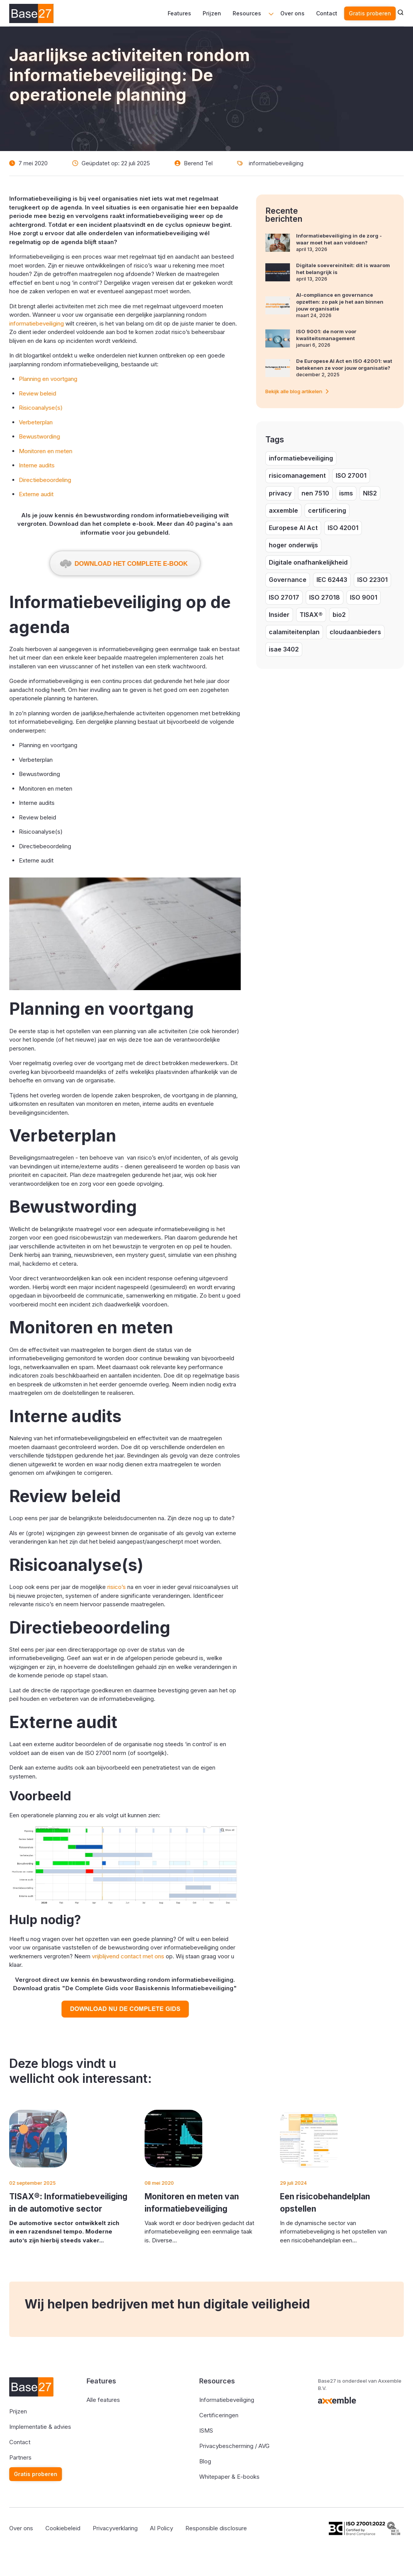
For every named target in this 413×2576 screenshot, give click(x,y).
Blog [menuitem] (205, 2461)
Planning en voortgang (48, 378)
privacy (280, 493)
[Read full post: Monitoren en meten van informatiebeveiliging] (173, 2138)
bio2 (339, 614)
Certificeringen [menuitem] (218, 2415)
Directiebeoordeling (45, 480)
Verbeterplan (36, 422)
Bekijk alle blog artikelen (296, 391)
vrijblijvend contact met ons (128, 1956)
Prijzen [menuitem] (212, 13)
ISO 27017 (284, 597)
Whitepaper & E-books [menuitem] (229, 2476)
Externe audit (36, 494)
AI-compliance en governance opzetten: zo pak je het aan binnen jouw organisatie (339, 302)
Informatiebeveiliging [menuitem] (226, 2399)
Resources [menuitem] (247, 13)
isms (346, 493)
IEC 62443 (331, 579)
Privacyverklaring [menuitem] (115, 2528)
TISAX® (311, 614)
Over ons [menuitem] (292, 13)
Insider (279, 614)
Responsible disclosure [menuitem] (216, 2528)
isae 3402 (284, 649)
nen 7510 (315, 493)
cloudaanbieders (355, 632)
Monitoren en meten (45, 451)
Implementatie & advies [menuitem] (40, 2426)
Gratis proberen (370, 13)
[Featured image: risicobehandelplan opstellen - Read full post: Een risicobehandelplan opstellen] (309, 2138)
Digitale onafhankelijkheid (308, 562)
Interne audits (37, 465)
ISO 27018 (324, 597)
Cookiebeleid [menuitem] (62, 2528)
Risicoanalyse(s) (41, 407)
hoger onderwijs (293, 545)
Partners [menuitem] (20, 2457)
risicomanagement (297, 475)
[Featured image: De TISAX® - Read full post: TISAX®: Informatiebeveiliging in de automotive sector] (38, 2138)
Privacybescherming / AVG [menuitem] (234, 2446)
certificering (327, 510)
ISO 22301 (372, 579)
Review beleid (37, 393)
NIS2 (370, 493)
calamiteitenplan (294, 632)
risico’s (116, 1586)
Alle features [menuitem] (103, 2399)
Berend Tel (198, 163)
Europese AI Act (293, 528)
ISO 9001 (363, 597)
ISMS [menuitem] (206, 2430)
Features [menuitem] (179, 13)
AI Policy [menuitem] (161, 2528)
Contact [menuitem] (326, 13)
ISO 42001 (343, 528)
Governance (287, 579)
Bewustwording (39, 436)
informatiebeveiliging (276, 163)
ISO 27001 (351, 475)
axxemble (283, 510)
